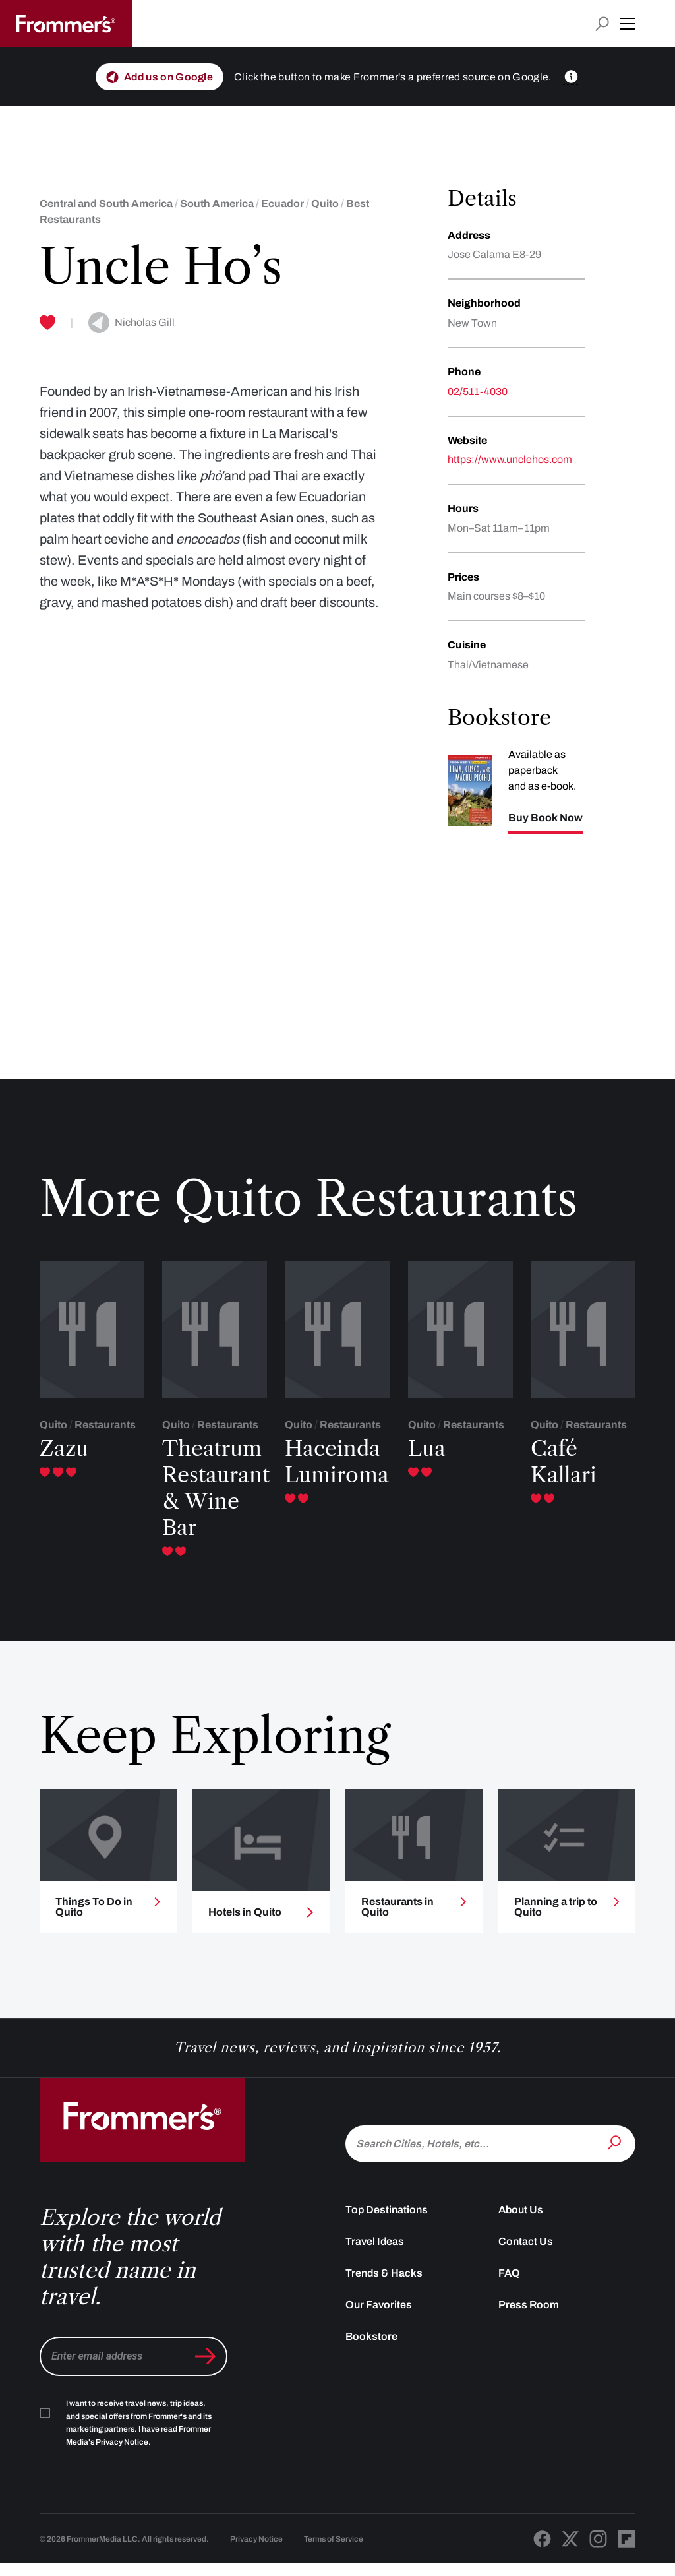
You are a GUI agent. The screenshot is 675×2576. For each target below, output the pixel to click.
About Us (520, 2221)
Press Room (528, 2316)
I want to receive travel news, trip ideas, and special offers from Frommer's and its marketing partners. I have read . (139, 2434)
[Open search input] (602, 24)
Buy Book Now (545, 818)
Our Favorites (378, 2316)
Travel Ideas (374, 2253)
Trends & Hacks (384, 2284)
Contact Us (525, 2253)
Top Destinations (386, 2221)
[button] (627, 24)
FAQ (509, 2284)
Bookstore (371, 2348)
